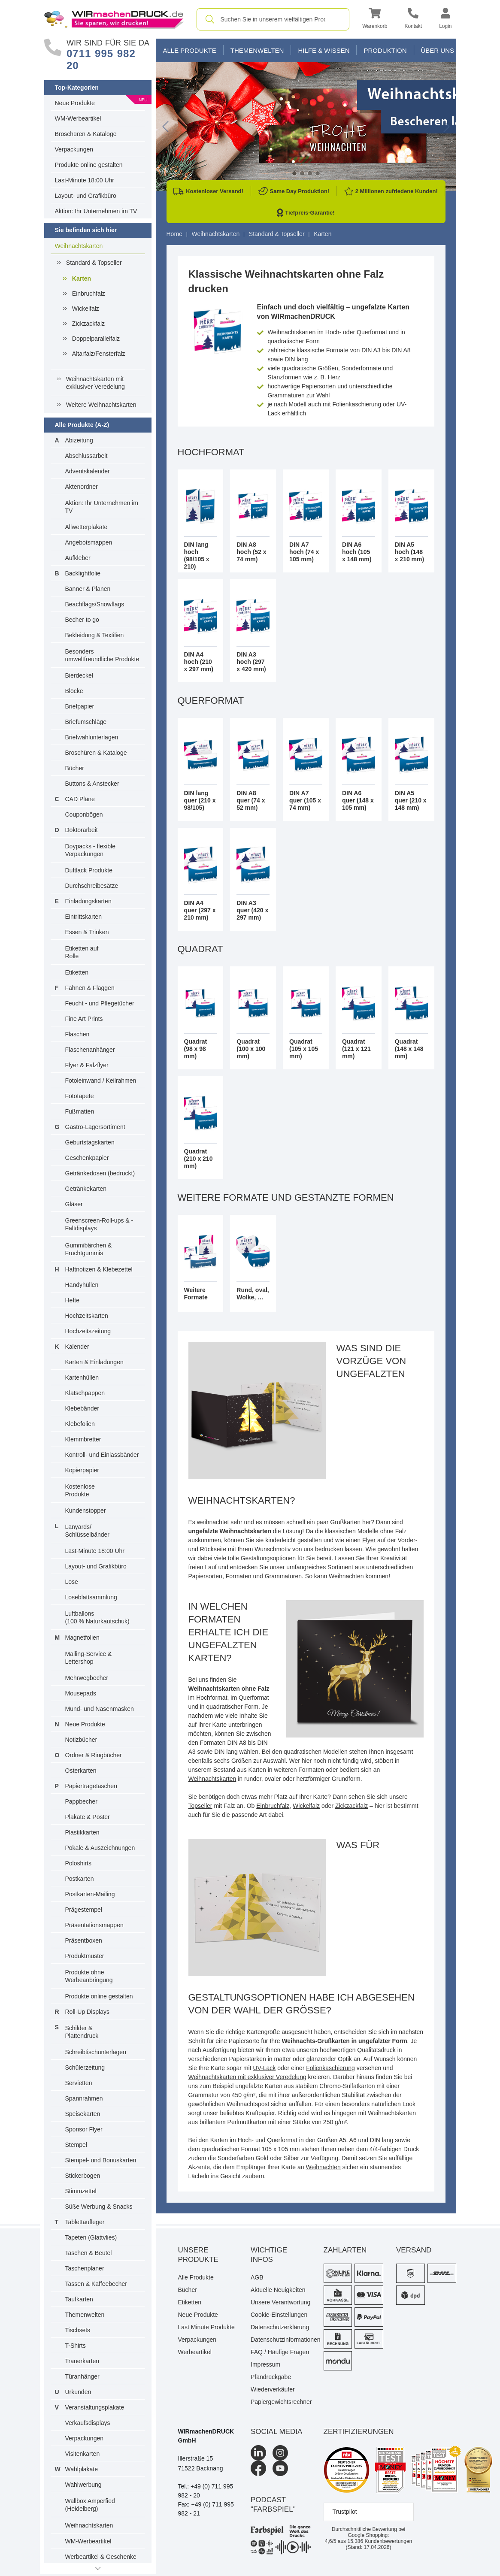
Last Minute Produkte (206, 2327)
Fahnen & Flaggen (90, 988)
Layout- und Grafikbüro (85, 196)
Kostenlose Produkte (80, 1490)
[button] (374, 19)
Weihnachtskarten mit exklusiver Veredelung (95, 382)
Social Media (276, 2432)
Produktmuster (84, 1956)
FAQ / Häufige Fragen (280, 2352)
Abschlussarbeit (86, 456)
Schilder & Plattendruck (82, 2032)
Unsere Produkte (198, 2255)
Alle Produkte (189, 50)
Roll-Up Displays (87, 2012)
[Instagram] (280, 2453)
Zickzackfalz (88, 323)
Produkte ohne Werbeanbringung (89, 1976)
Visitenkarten (82, 2454)
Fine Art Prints (84, 1019)
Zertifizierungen (359, 2432)
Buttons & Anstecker (92, 784)
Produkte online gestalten (89, 165)
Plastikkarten (82, 1832)
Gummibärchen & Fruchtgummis (88, 1249)
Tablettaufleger (85, 2222)
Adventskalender (87, 471)
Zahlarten (345, 2250)
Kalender (77, 1347)
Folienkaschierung (330, 2067)
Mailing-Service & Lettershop (88, 1657)
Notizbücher (81, 1740)
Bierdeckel (79, 675)
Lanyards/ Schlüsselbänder (87, 1530)
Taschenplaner (84, 2268)
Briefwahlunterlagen (91, 737)
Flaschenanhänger (90, 1050)
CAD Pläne (80, 799)
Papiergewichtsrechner (281, 2401)
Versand (413, 2250)
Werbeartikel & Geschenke (100, 2557)
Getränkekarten (86, 1189)
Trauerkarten (82, 2361)
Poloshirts (78, 1863)
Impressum (265, 2364)
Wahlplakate (81, 2469)
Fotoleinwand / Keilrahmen (100, 1081)
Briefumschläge (86, 722)
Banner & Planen (88, 589)
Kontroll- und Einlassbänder (102, 1455)
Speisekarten (82, 2114)
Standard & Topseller (94, 262)
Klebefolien (80, 1424)
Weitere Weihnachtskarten (101, 404)
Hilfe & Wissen (323, 50)
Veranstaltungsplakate (94, 2407)
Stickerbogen (82, 2176)
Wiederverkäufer (273, 2389)
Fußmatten (79, 1111)
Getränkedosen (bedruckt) (100, 1173)
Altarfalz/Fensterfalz (98, 353)
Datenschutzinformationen (281, 2339)
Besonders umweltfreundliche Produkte (102, 655)
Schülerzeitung (85, 2067)
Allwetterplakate (86, 527)
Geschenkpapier (87, 1158)
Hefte (72, 1300)
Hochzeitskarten (86, 1316)
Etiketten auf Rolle (82, 952)
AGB (257, 2277)
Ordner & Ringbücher (93, 1755)
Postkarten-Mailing (90, 1894)
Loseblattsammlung (91, 1597)
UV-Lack (264, 2067)
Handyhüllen (82, 1285)
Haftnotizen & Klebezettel (99, 1269)
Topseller (200, 1805)
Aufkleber (78, 558)
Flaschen (77, 1034)
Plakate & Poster (87, 1817)
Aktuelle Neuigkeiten (278, 2289)
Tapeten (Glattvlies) (91, 2237)
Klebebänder (82, 1408)
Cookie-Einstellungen (279, 2314)
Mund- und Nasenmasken (99, 1709)
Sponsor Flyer (84, 2129)
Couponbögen (84, 814)
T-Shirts (75, 2346)
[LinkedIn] (258, 2453)
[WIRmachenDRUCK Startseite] (114, 18)
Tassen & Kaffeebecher (96, 2284)
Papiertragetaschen (91, 1786)
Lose (71, 1582)
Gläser (74, 1204)
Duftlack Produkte (89, 870)
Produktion (385, 50)
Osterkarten (81, 1771)
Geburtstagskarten (90, 1142)
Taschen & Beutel (88, 2253)
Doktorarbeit (81, 830)
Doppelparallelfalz (96, 338)
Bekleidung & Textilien (94, 635)
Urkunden (78, 2392)
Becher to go (82, 620)
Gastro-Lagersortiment (95, 1127)
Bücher (74, 768)
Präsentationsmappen (94, 1925)
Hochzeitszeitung (88, 1331)
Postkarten (79, 1879)
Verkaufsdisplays (87, 2423)
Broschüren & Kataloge (86, 134)
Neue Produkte (75, 103)
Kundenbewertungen (379, 2541)
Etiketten (76, 972)
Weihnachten (323, 2167)
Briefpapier (79, 706)
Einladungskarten (88, 901)
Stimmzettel (81, 2191)
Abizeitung (79, 440)
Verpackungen (74, 149)
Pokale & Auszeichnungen (100, 1848)
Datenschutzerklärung (280, 2327)
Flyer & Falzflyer (87, 1065)
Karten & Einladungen (94, 1362)
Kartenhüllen (82, 1377)
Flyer (369, 1540)
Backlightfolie (83, 573)
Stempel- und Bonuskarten (100, 2160)
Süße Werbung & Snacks (99, 2207)
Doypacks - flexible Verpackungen (90, 850)
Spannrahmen (84, 2098)
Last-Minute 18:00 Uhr (85, 180)
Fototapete (79, 1096)
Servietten (78, 2083)
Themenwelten (85, 2315)
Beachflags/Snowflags (94, 604)
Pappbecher (81, 1801)
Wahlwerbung (83, 2485)
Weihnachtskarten (79, 245)
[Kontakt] (413, 19)
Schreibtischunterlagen (95, 2052)
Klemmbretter (83, 1439)
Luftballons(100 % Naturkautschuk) (97, 1617)
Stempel (76, 2145)
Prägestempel (83, 1910)
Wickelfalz (85, 308)
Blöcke (74, 691)
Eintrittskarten (83, 917)
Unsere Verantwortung (280, 2302)
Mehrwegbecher (86, 1678)
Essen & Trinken (87, 932)
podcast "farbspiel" (273, 2504)
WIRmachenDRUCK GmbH (206, 2436)
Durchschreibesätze (91, 886)
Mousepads (80, 1693)
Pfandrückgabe (271, 2376)
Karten (81, 278)
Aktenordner (81, 487)
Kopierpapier (82, 1470)
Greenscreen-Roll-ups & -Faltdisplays (99, 1224)
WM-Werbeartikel (78, 118)
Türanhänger (82, 2376)
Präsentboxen (83, 1940)
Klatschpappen (85, 1393)
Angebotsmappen (88, 542)
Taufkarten (79, 2299)
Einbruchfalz (88, 293)
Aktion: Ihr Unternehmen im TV (96, 211)
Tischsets (78, 2330)
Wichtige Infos (269, 2255)
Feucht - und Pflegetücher (99, 1003)
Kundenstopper (85, 1510)
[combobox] (273, 19)
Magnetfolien (82, 1638)
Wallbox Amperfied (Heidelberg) (90, 2504)
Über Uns (438, 50)
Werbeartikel (195, 2352)
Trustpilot (345, 2511)
